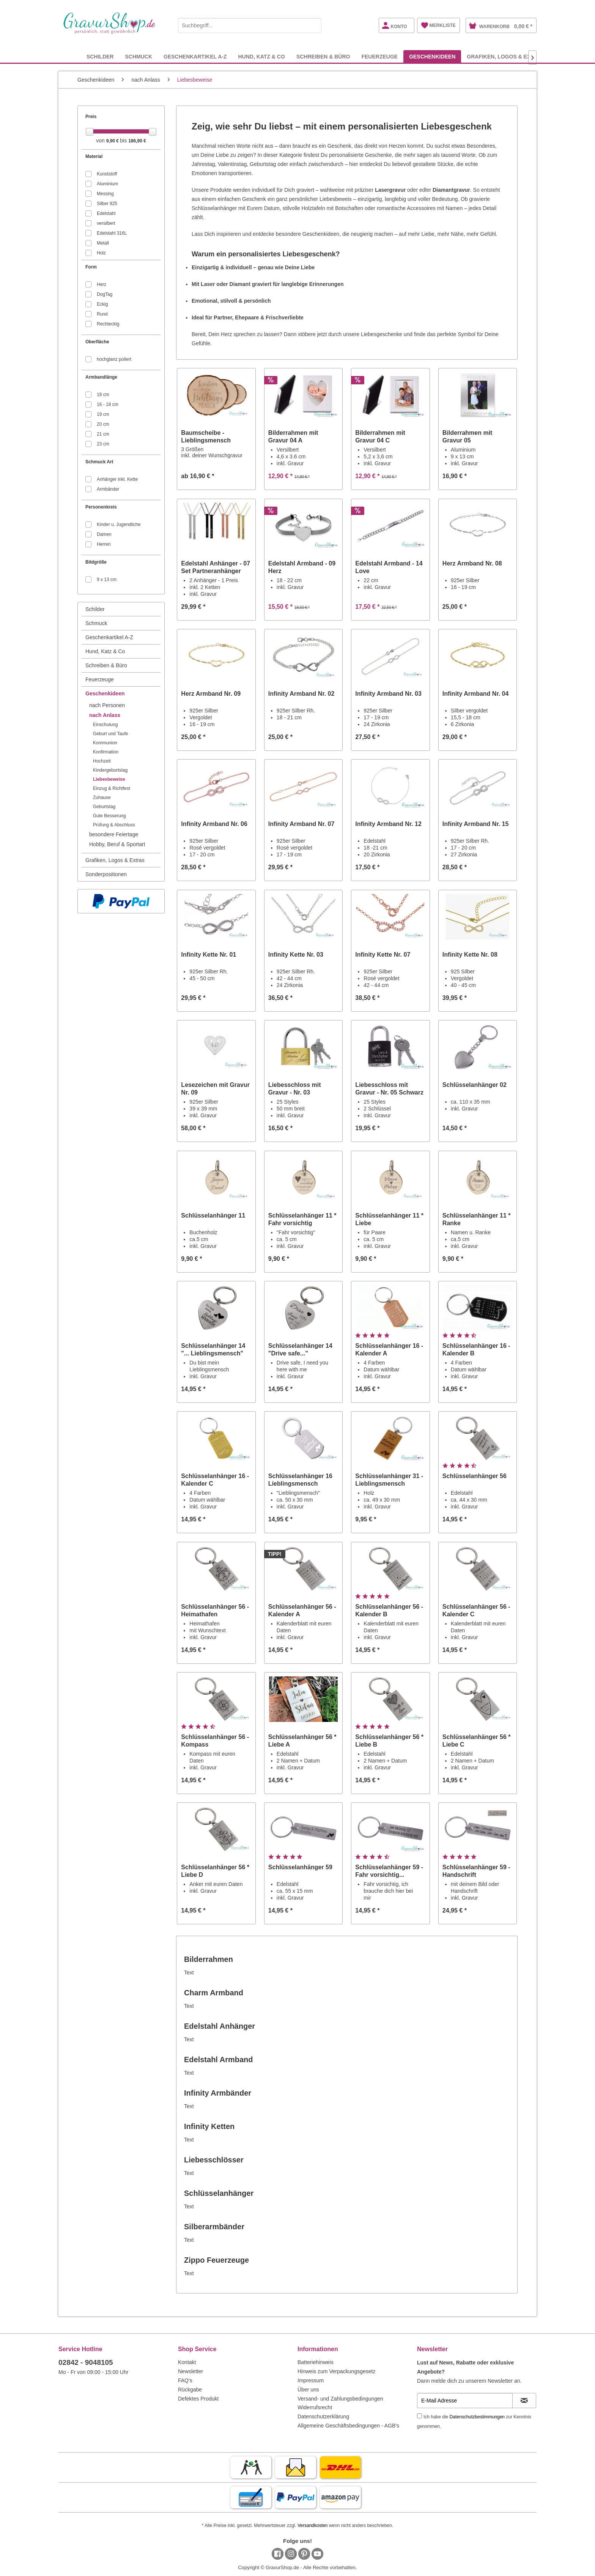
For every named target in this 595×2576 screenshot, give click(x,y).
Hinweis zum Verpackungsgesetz (336, 2371)
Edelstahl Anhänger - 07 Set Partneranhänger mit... (215, 567)
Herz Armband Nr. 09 (211, 693)
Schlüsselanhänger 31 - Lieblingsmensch (389, 1480)
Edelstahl (106, 213)
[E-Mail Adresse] (465, 2400)
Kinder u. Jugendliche (118, 524)
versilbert (106, 223)
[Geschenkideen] (432, 56)
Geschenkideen (105, 693)
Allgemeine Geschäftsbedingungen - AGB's (348, 2426)
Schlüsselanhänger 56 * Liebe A (302, 1741)
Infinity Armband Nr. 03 (388, 693)
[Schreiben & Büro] (323, 56)
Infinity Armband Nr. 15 (475, 824)
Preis (90, 116)
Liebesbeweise (109, 779)
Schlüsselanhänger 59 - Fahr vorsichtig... (389, 1871)
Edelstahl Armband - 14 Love (388, 567)
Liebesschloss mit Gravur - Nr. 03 (294, 1089)
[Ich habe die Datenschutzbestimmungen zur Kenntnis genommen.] (419, 2415)
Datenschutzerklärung (323, 2416)
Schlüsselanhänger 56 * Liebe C (476, 1741)
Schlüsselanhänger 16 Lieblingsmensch (300, 1480)
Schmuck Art (99, 461)
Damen (104, 534)
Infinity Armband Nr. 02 (301, 693)
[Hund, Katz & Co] (261, 56)
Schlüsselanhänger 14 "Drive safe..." (300, 1349)
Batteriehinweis (316, 2362)
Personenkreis (101, 507)
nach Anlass (104, 715)
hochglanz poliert (114, 359)
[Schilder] (100, 56)
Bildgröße (96, 562)
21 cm (103, 434)
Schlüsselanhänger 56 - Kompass (215, 1741)
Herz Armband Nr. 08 (472, 563)
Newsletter (190, 2371)
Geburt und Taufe (110, 733)
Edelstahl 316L (112, 233)
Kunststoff (107, 174)
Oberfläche (97, 341)
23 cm (103, 444)
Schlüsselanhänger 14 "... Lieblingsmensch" (213, 1349)
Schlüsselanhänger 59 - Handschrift (476, 1871)
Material (93, 156)
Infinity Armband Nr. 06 (214, 824)
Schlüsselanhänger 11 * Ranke (476, 1219)
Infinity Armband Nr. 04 (475, 693)
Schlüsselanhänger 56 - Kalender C (476, 1610)
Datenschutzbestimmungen (477, 2417)
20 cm (103, 424)
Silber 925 (107, 203)
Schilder (95, 609)
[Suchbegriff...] (249, 25)
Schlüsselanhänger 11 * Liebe (389, 1219)
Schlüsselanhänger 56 (474, 1476)
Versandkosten (312, 2525)
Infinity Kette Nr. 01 (208, 954)
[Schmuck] (138, 56)
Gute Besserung (109, 815)
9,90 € (113, 141)
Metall (103, 243)
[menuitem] (249, 24)
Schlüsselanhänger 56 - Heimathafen (215, 1610)
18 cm (103, 394)
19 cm (103, 414)
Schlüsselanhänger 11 (213, 1215)
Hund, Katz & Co (105, 651)
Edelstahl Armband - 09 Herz (301, 567)
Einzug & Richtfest (111, 788)
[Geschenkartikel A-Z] (195, 56)
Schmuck (96, 623)
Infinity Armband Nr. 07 (301, 824)
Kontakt (187, 2362)
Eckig (102, 304)
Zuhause (102, 797)
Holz (101, 253)
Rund (102, 314)
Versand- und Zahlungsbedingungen (340, 2399)
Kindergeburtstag (110, 770)
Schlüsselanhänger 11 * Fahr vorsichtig (302, 1219)
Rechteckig (108, 324)
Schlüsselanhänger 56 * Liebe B (389, 1741)
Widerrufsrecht (315, 2407)
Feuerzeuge (99, 679)
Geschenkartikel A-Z (109, 637)
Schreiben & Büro (106, 665)
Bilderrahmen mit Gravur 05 (467, 437)
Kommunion (105, 742)
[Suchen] (313, 25)
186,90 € (137, 141)
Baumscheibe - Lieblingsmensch (206, 437)
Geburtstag (104, 806)
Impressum (311, 2380)
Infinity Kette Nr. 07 (382, 954)
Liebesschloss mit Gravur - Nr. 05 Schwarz (389, 1089)
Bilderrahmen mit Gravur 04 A (293, 437)
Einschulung (105, 724)
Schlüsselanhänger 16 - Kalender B (476, 1349)
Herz (101, 284)
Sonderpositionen (106, 874)
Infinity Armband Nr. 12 (388, 824)
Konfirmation (105, 752)
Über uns (308, 2389)
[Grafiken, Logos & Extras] (506, 56)
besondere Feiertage (113, 834)
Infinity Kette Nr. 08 (469, 954)
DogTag (104, 294)
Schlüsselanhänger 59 (300, 1867)
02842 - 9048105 (85, 2362)
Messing (105, 193)
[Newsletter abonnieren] (524, 2400)
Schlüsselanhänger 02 (474, 1085)
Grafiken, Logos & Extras (115, 860)
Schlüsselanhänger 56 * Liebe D (215, 1871)
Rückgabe (190, 2389)
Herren (104, 544)
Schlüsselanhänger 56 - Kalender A (302, 1610)
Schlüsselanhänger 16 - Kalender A (389, 1349)
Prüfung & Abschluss (114, 825)
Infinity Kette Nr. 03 (295, 954)
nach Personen (107, 705)
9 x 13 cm (106, 579)
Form (91, 267)
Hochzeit (102, 761)
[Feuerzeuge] (379, 56)
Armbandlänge (101, 377)
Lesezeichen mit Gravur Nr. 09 (215, 1089)
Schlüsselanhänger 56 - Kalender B (389, 1610)
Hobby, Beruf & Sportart (117, 844)
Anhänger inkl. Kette (117, 479)
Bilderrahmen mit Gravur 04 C (380, 437)
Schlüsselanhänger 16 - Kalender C (215, 1480)
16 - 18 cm (107, 404)
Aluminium (107, 183)
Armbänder (108, 489)
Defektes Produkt (198, 2399)
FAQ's (185, 2380)
